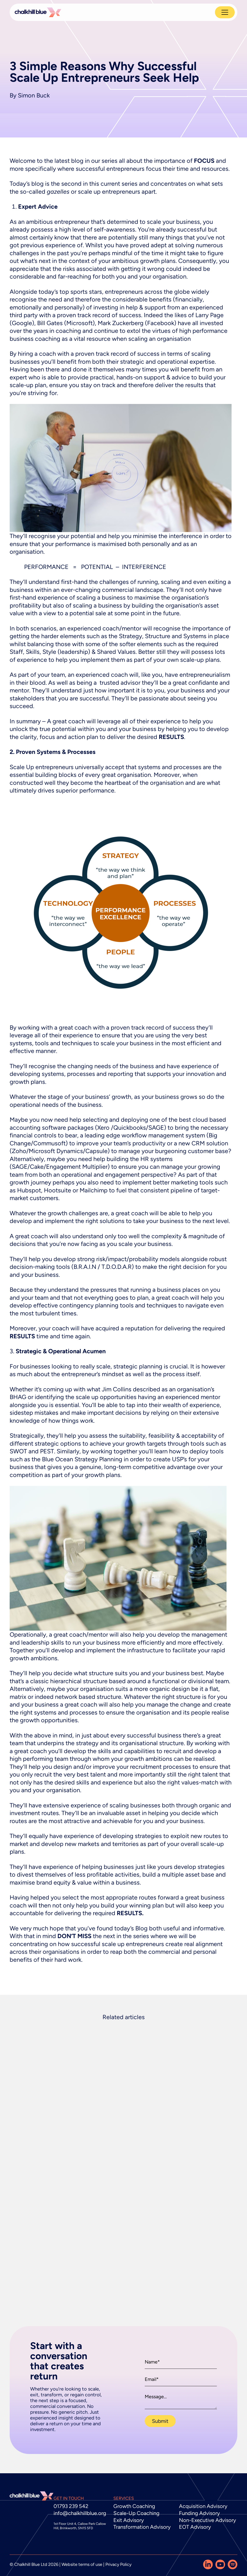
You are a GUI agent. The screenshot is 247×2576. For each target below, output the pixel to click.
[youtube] (220, 2564)
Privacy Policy (118, 2564)
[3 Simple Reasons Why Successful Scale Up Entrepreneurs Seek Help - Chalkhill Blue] (38, 12)
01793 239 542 (71, 2505)
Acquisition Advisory (203, 2505)
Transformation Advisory (142, 2526)
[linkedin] (208, 2564)
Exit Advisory (128, 2519)
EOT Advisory (195, 2526)
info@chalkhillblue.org (80, 2512)
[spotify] (232, 2564)
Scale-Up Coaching (136, 2512)
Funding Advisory (199, 2512)
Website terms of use (82, 2564)
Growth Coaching (134, 2505)
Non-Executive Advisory (207, 2519)
